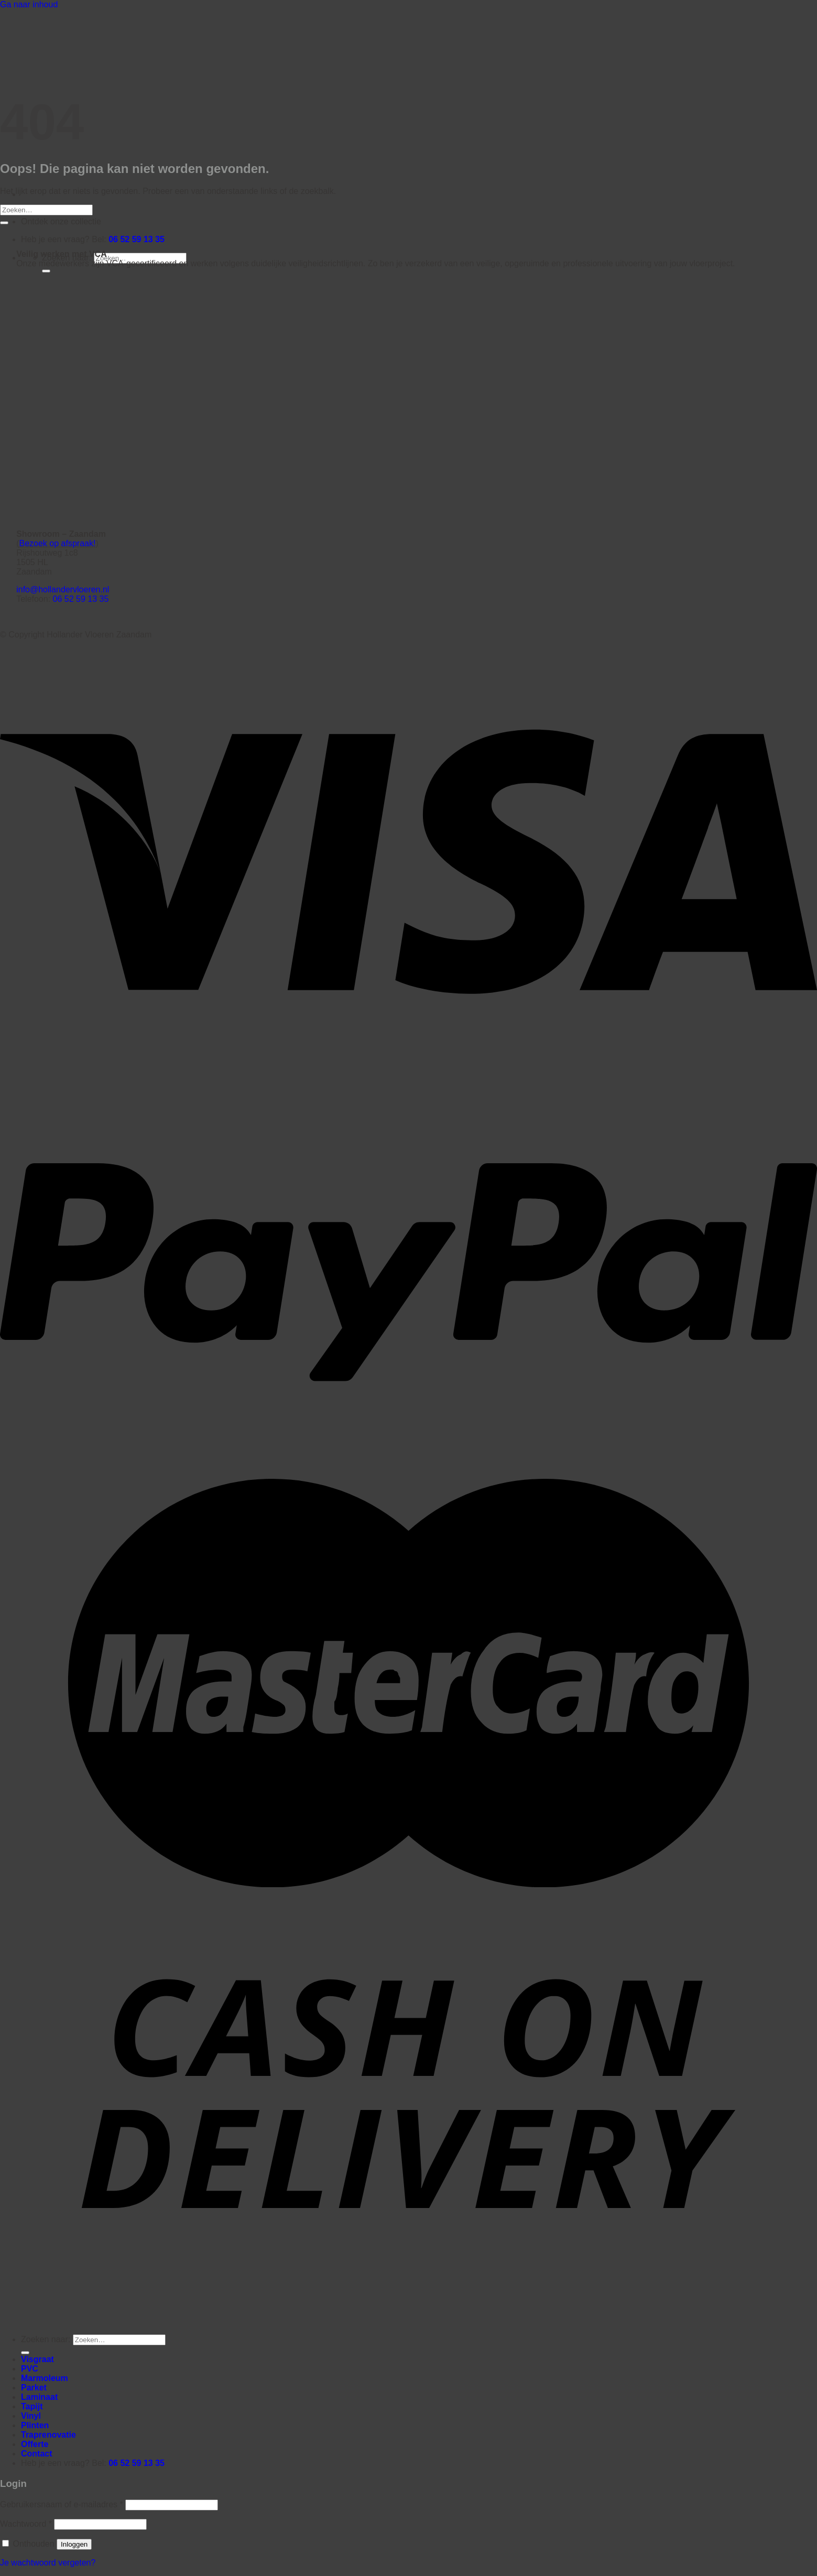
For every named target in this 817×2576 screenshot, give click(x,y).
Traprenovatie (48, 2434)
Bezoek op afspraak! (57, 543)
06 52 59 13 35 (136, 239)
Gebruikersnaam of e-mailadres (61, 2504)
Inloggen (74, 2544)
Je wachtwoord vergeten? (47, 2562)
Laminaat (39, 2397)
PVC (29, 2368)
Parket (34, 2387)
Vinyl (31, 2415)
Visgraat (37, 2359)
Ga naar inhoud (29, 4)
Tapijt (31, 2406)
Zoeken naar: (45, 2339)
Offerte (34, 2444)
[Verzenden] (46, 271)
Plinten (35, 2425)
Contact (36, 2453)
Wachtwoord (26, 2523)
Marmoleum (44, 2378)
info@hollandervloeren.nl (62, 589)
